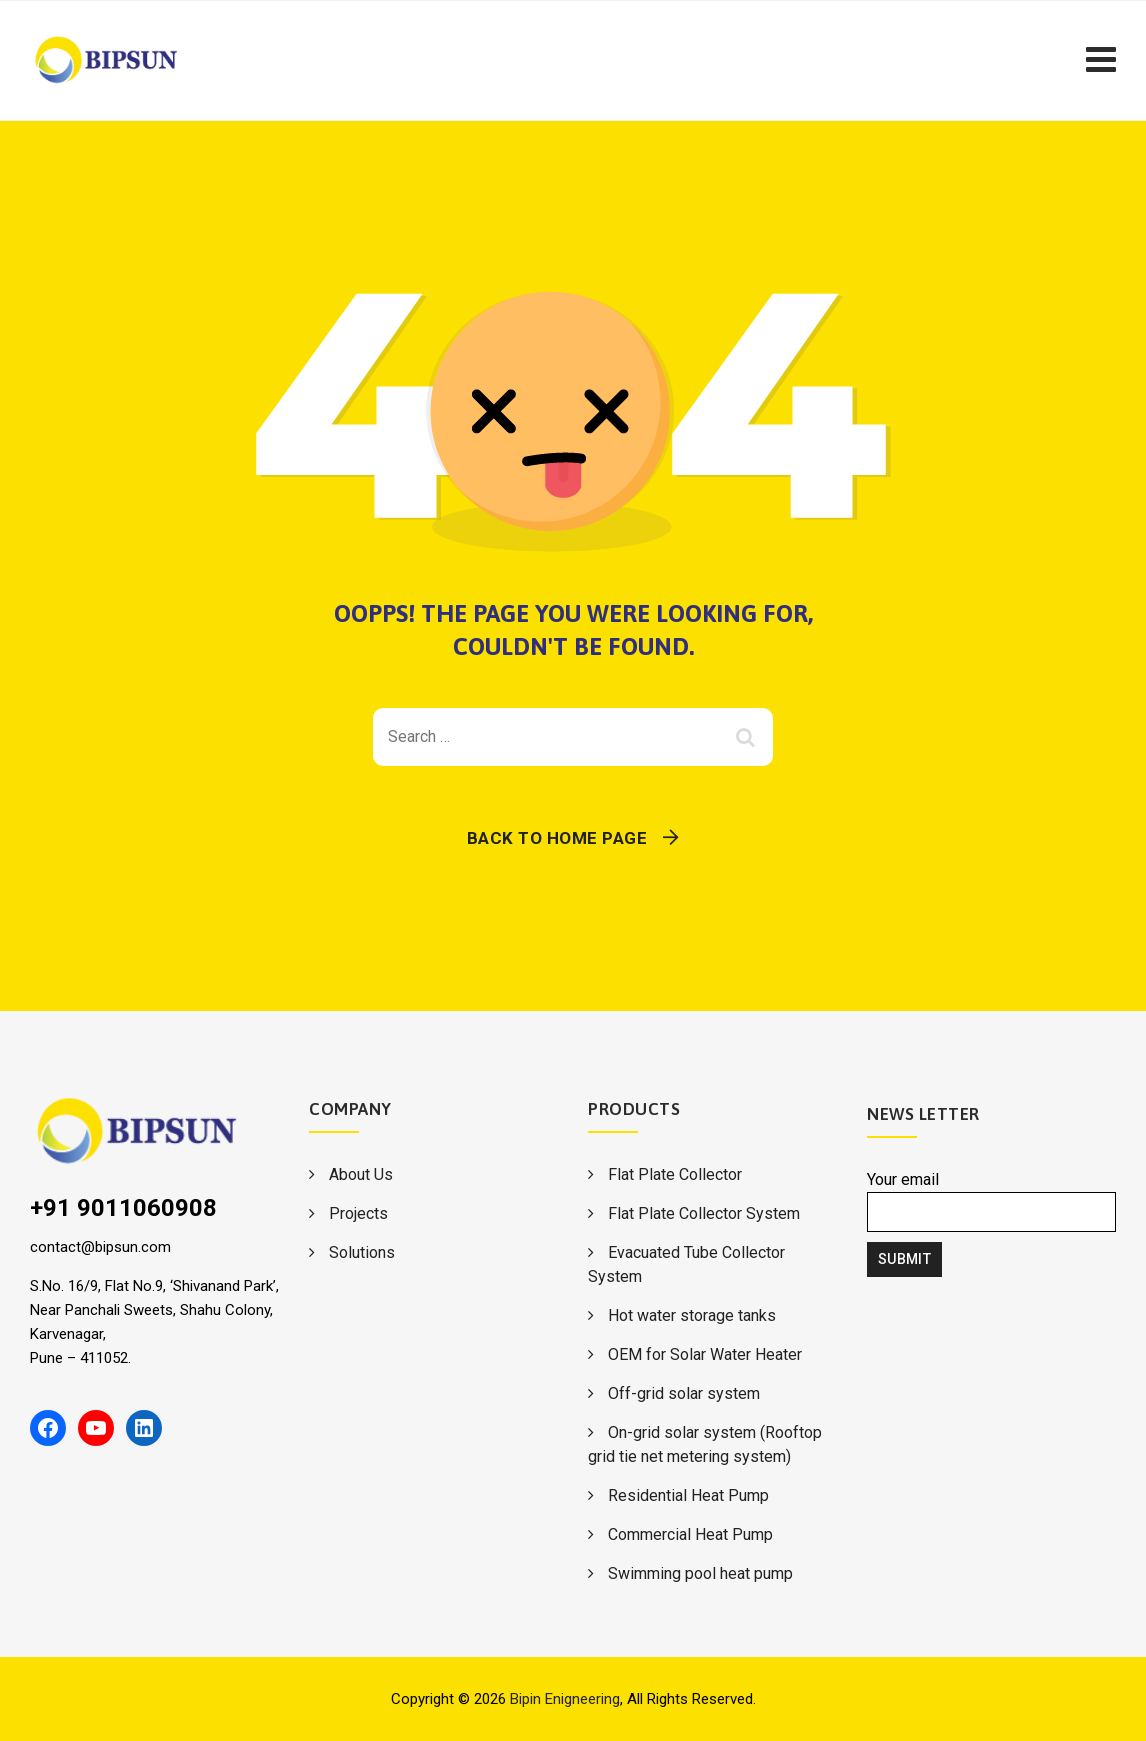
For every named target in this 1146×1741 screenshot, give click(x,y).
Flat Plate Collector (675, 1174)
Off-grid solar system (684, 1393)
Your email (991, 1201)
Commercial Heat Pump (690, 1534)
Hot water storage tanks (692, 1315)
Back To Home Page (557, 838)
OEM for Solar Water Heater (705, 1354)
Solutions (362, 1252)
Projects (358, 1213)
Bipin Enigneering (565, 1699)
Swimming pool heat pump (700, 1573)
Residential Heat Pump (688, 1495)
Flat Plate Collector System (704, 1213)
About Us (361, 1174)
